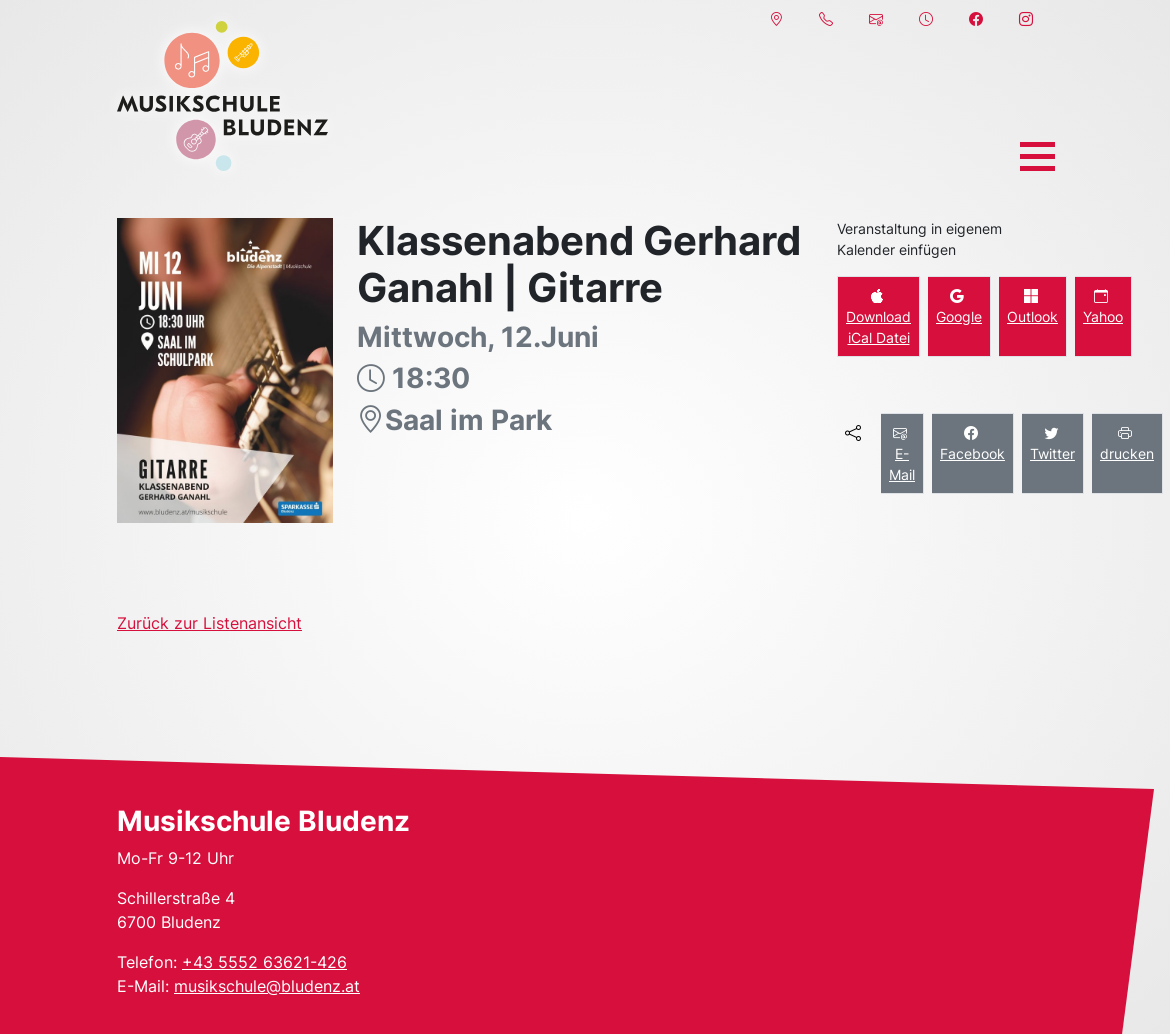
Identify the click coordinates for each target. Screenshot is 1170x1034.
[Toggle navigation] (1037, 156)
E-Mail (902, 453)
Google (959, 306)
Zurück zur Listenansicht (209, 623)
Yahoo (1103, 306)
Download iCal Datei (878, 316)
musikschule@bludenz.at (267, 986)
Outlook (1032, 306)
